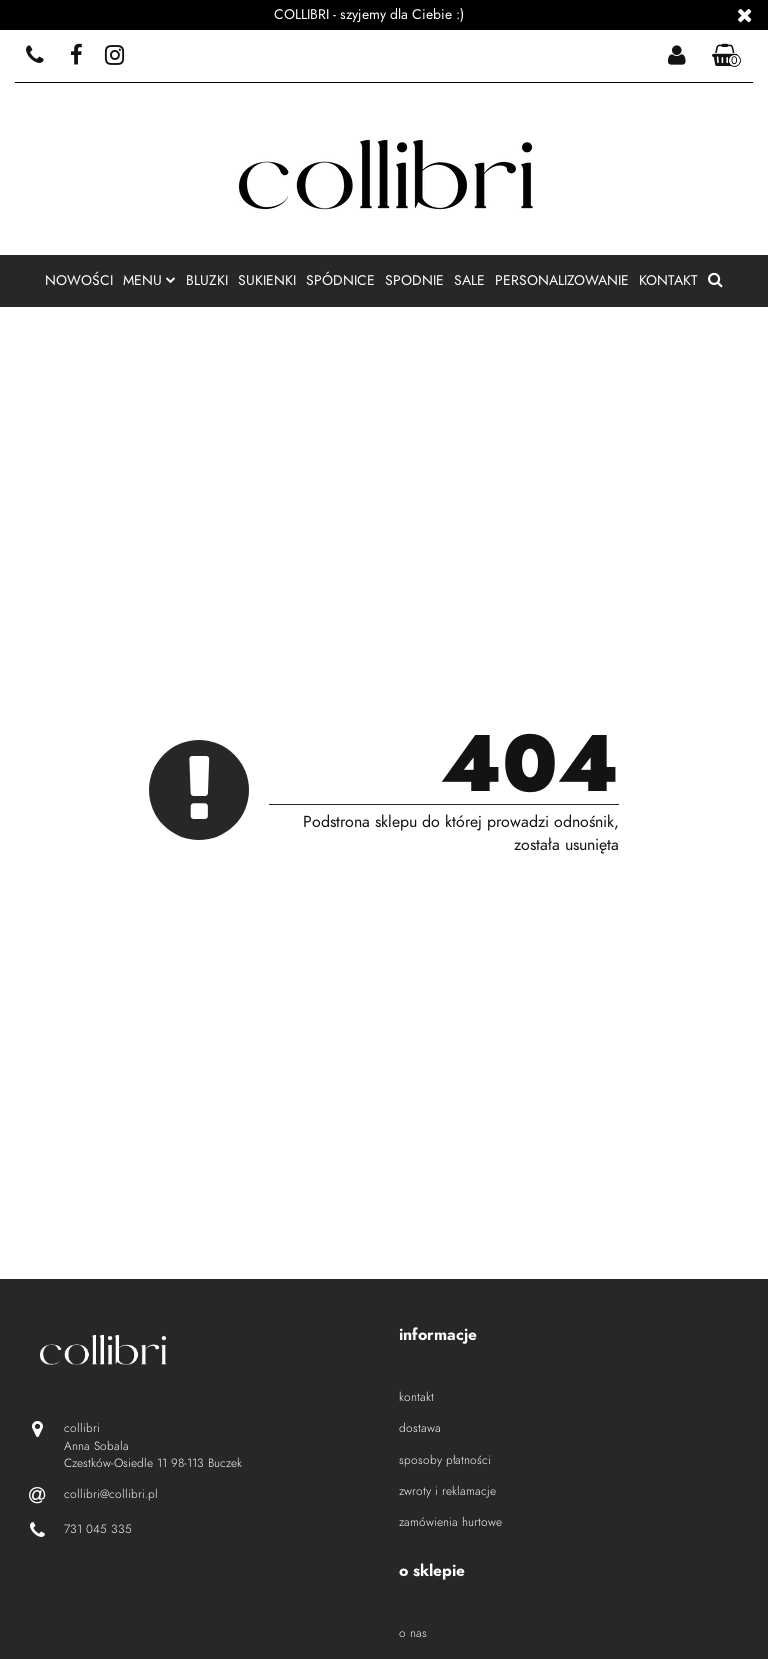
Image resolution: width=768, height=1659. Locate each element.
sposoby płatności (445, 1460)
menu (149, 280)
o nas (413, 1633)
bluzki (207, 280)
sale (469, 280)
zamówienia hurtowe (450, 1522)
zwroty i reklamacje (447, 1491)
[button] (727, 56)
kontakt (668, 280)
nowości (79, 280)
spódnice (340, 280)
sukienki (267, 280)
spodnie (414, 280)
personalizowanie (562, 280)
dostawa (420, 1428)
